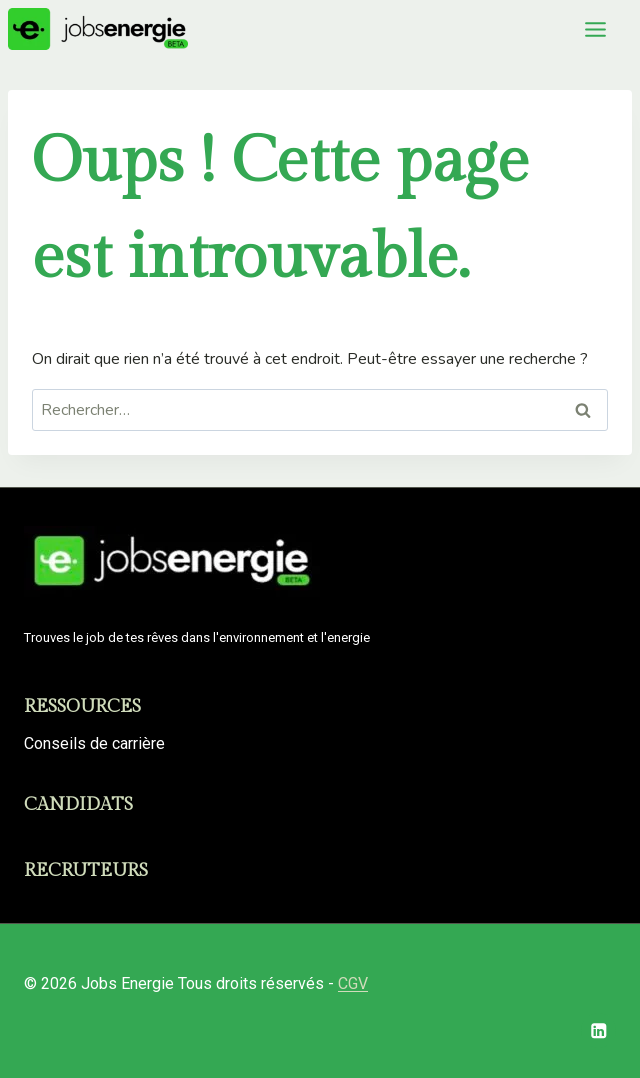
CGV (353, 983)
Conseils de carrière (94, 743)
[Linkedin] (598, 1030)
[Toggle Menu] (595, 29)
